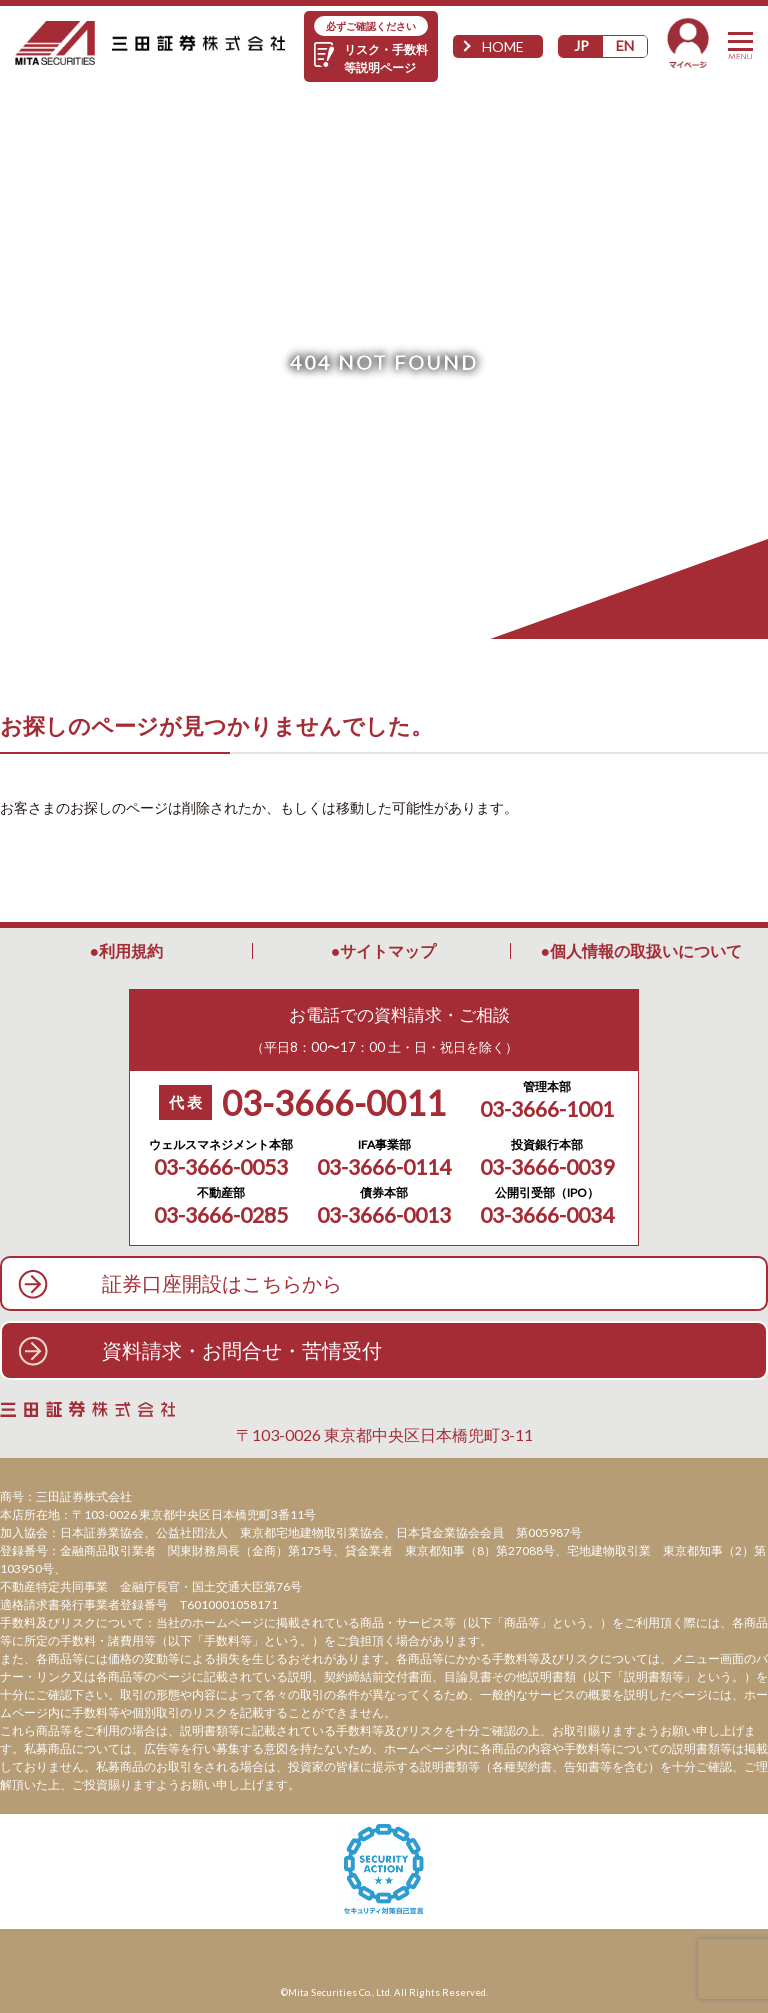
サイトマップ (388, 950)
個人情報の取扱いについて (646, 950)
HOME (503, 46)
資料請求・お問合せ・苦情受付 (242, 1350)
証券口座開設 (222, 1283)
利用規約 (131, 950)
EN (625, 45)
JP (581, 45)
